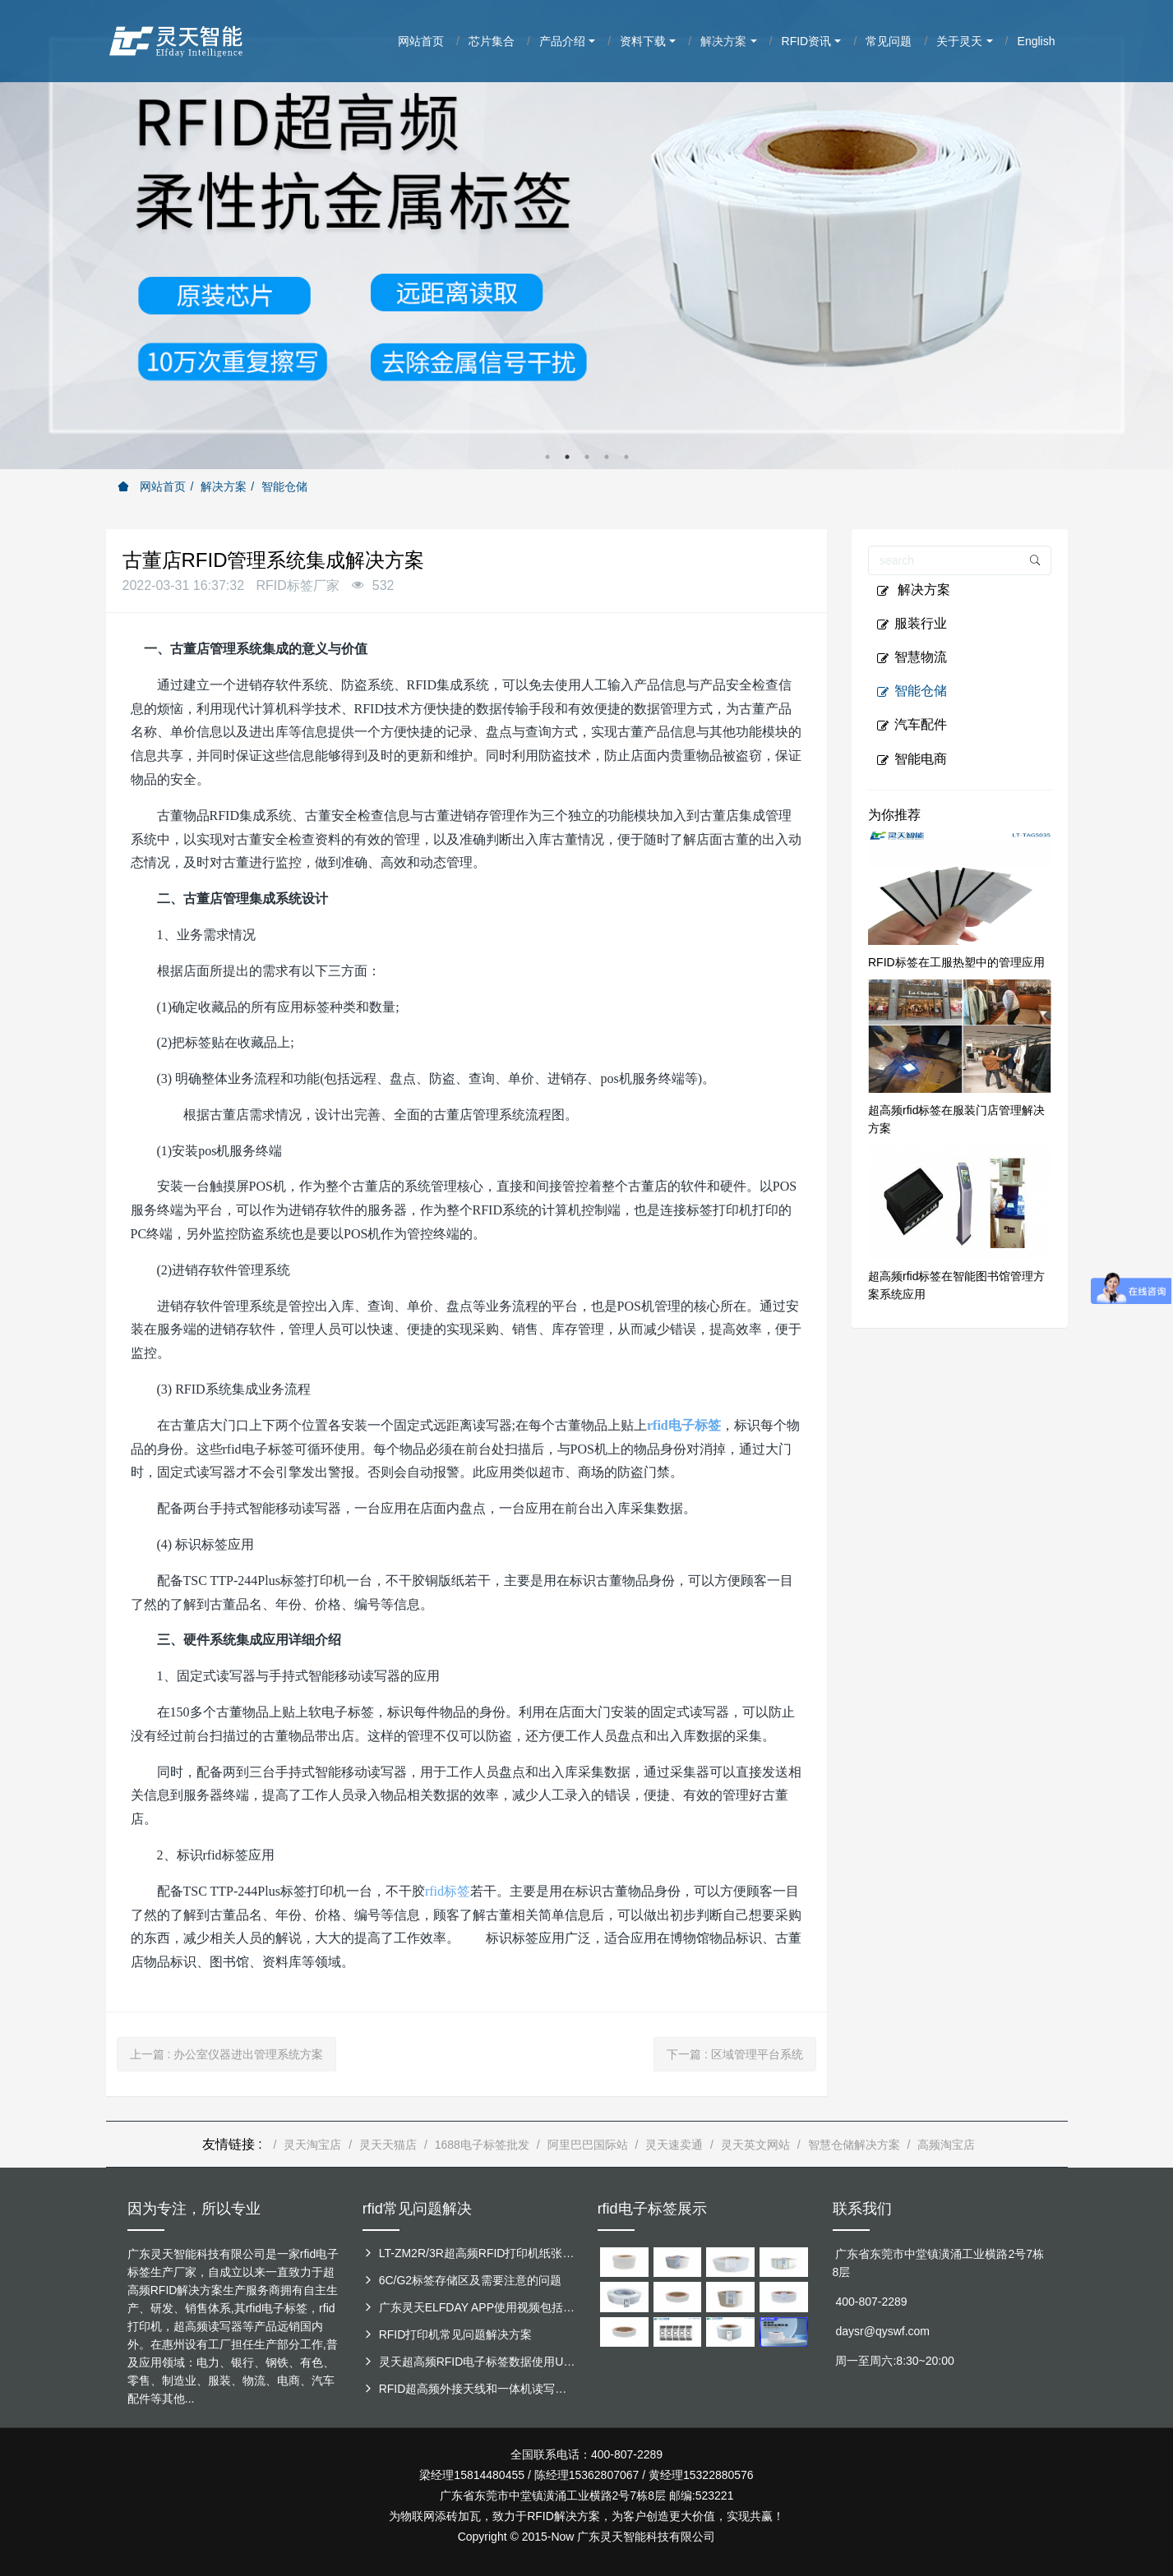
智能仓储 (284, 486)
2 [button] (567, 457)
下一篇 (735, 2054)
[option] (586, 234)
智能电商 (911, 759)
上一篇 (227, 2054)
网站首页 (152, 486)
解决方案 (224, 486)
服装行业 (911, 623)
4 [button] (606, 457)
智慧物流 (911, 657)
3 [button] (587, 457)
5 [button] (626, 457)
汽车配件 (911, 724)
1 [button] (547, 457)
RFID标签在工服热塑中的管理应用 (956, 962)
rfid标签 (447, 1891)
